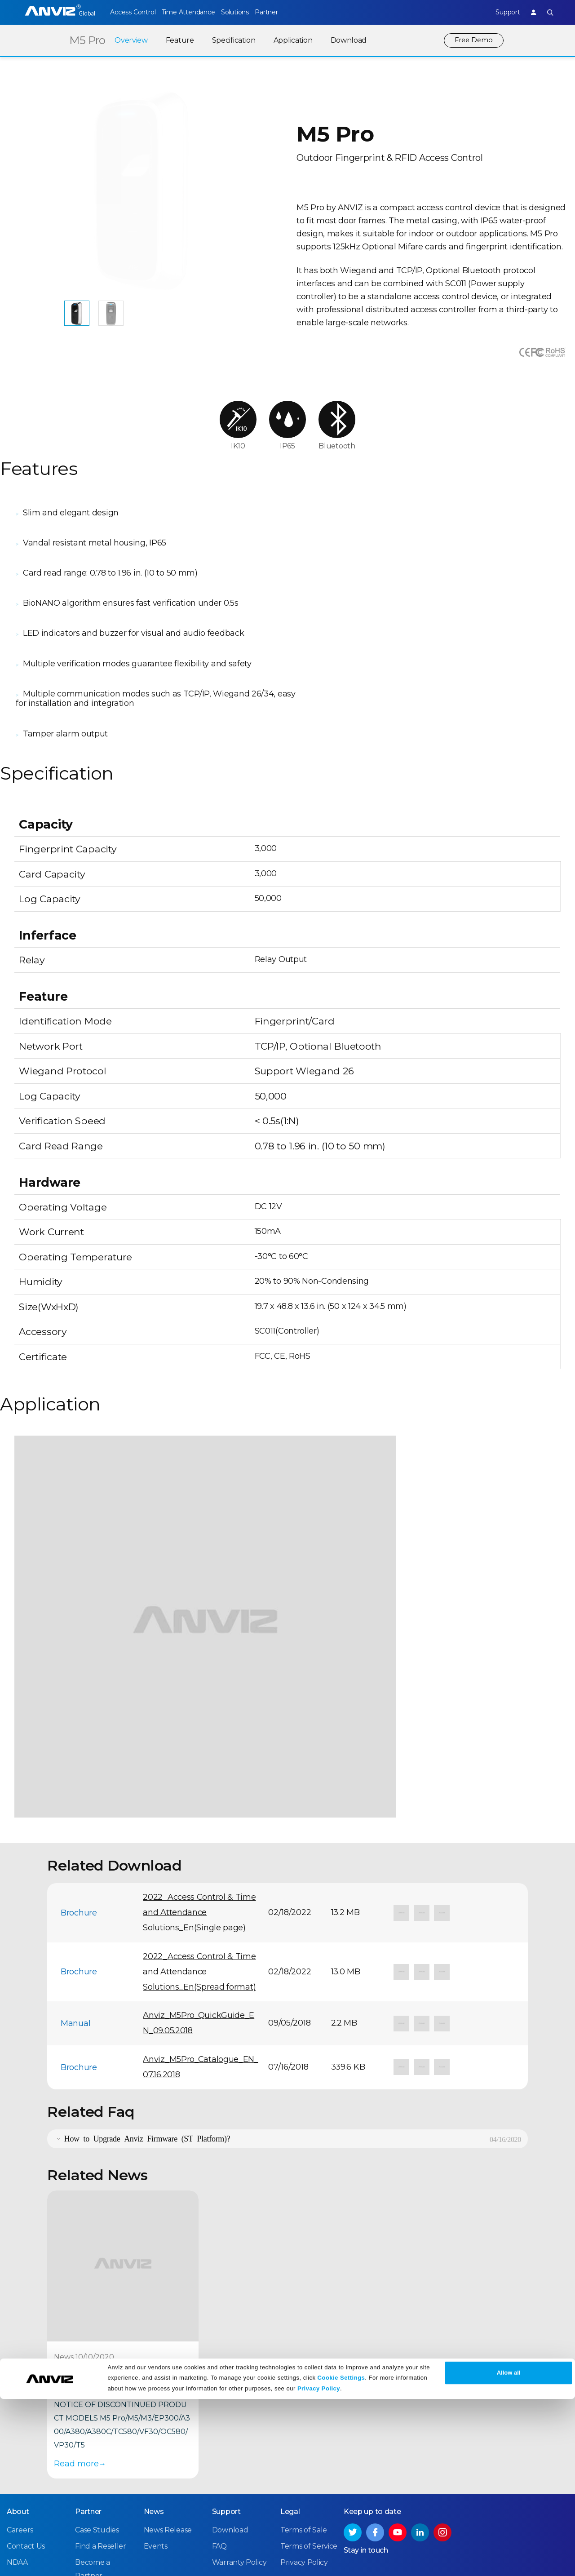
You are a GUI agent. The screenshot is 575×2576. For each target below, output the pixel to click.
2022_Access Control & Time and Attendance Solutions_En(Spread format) (199, 1872)
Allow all (509, 2550)
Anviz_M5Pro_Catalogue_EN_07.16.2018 (200, 1967)
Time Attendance (194, 12)
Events (156, 2446)
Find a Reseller (100, 2446)
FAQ (219, 2446)
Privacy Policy (318, 2566)
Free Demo (472, 40)
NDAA (17, 2462)
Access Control (132, 12)
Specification (231, 40)
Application (290, 40)
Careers (20, 2429)
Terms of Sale (303, 2429)
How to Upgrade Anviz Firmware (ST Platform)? (147, 2038)
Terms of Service (308, 2446)
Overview (129, 40)
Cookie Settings (341, 2554)
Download (346, 40)
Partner (285, 12)
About (18, 2411)
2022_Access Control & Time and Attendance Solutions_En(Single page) (199, 1812)
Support (501, 12)
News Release (168, 2429)
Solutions (247, 12)
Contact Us (26, 2446)
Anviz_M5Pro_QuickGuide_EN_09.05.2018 (198, 1923)
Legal (290, 2411)
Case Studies (97, 2429)
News (154, 2411)
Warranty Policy (239, 2462)
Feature (178, 40)
